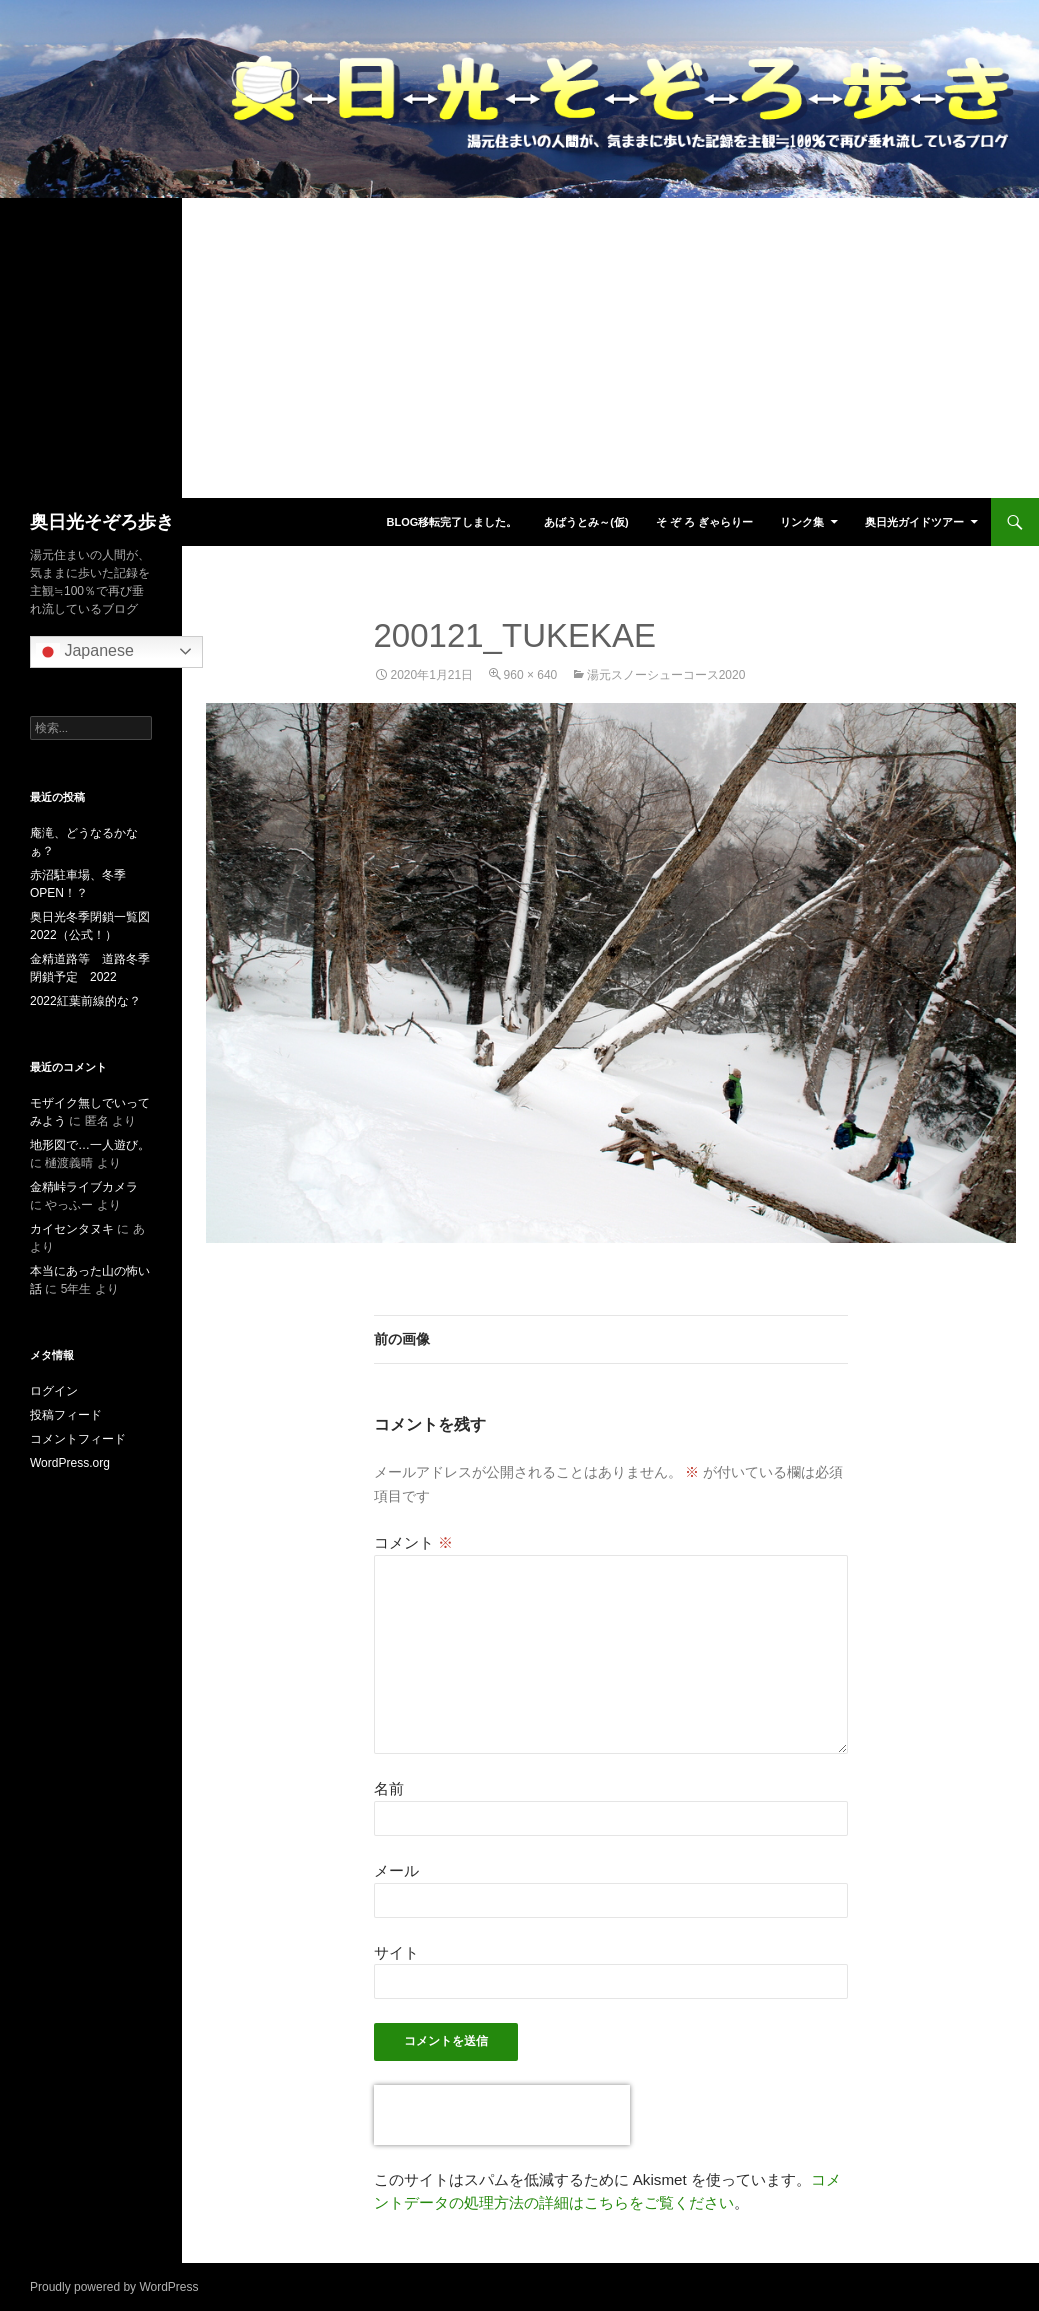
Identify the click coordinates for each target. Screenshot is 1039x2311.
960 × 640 (531, 675)
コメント (413, 1542)
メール (396, 1870)
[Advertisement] (519, 348)
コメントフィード (78, 1439)
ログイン (54, 1391)
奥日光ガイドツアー (914, 522)
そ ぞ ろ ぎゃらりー (704, 522)
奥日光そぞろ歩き (102, 522)
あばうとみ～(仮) (586, 522)
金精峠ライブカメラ (84, 1187)
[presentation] (502, 2115)
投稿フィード (66, 1415)
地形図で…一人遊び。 (90, 1145)
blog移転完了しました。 (451, 522)
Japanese (85, 652)
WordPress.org (70, 1463)
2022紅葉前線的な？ (85, 1001)
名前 (389, 1788)
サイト (396, 1952)
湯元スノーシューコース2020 (666, 675)
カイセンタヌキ (72, 1229)
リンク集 (802, 522)
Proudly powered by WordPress (114, 2287)
